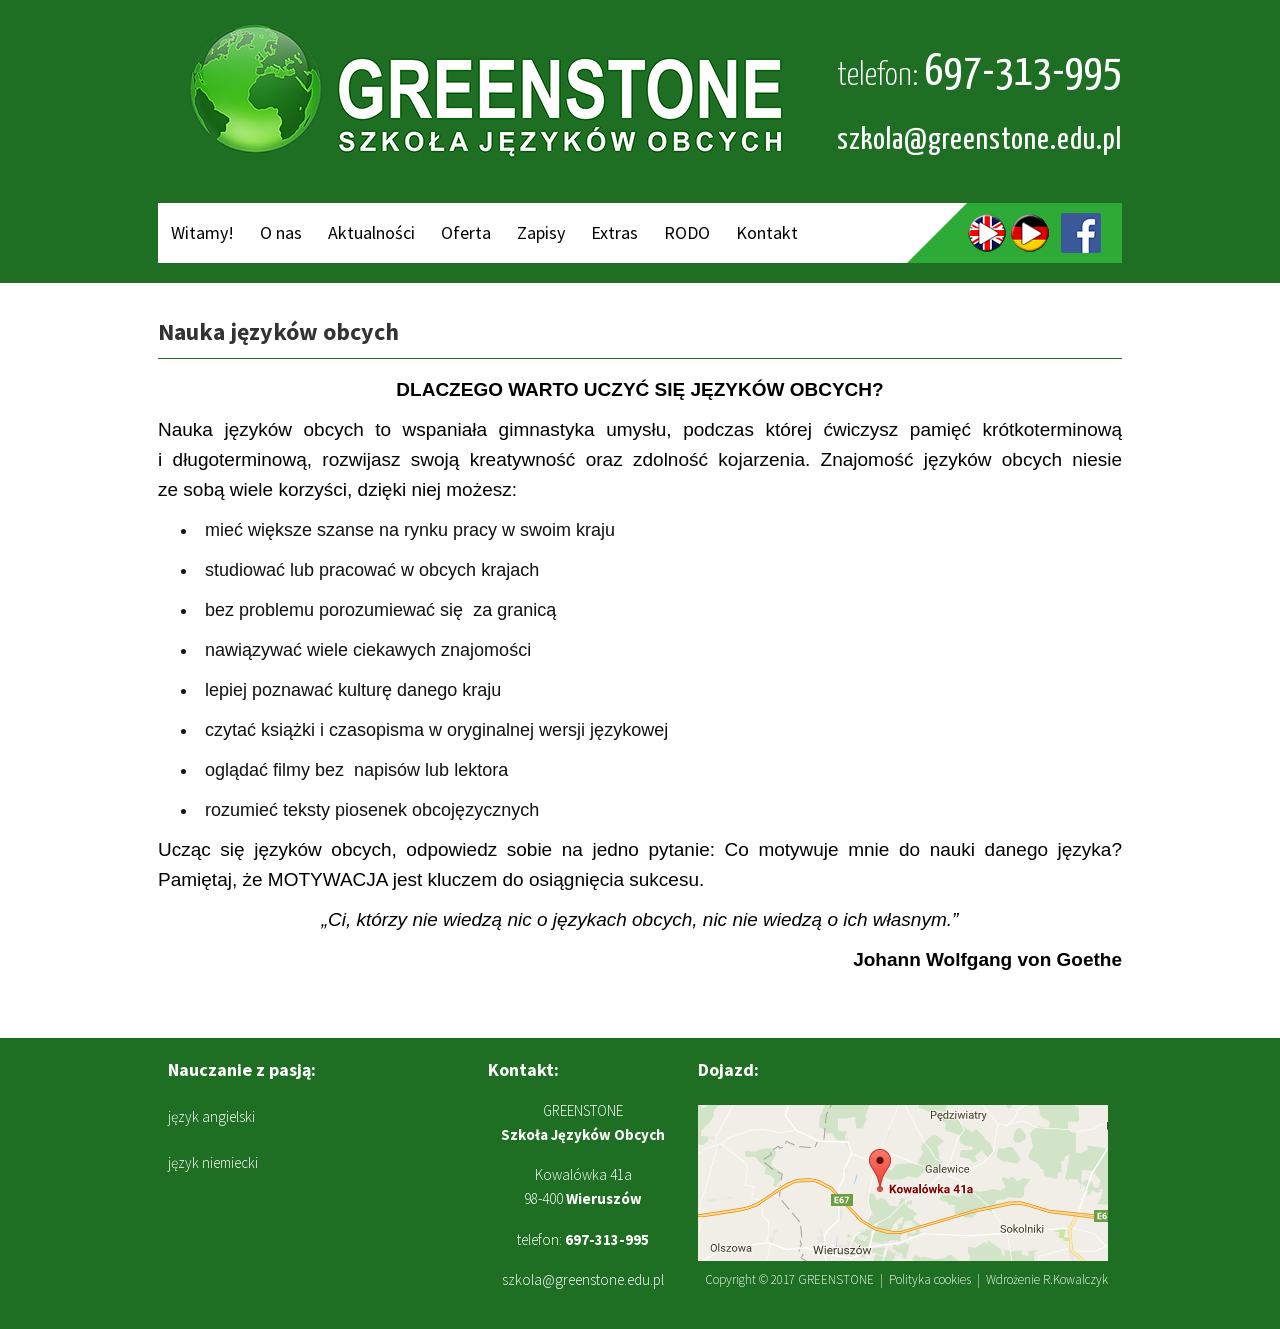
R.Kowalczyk (1075, 1279)
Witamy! (202, 232)
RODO (687, 232)
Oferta (466, 232)
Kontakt (767, 232)
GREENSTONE (836, 1279)
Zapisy (541, 232)
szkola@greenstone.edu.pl (979, 140)
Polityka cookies (930, 1279)
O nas (281, 232)
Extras (614, 232)
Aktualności (371, 232)
